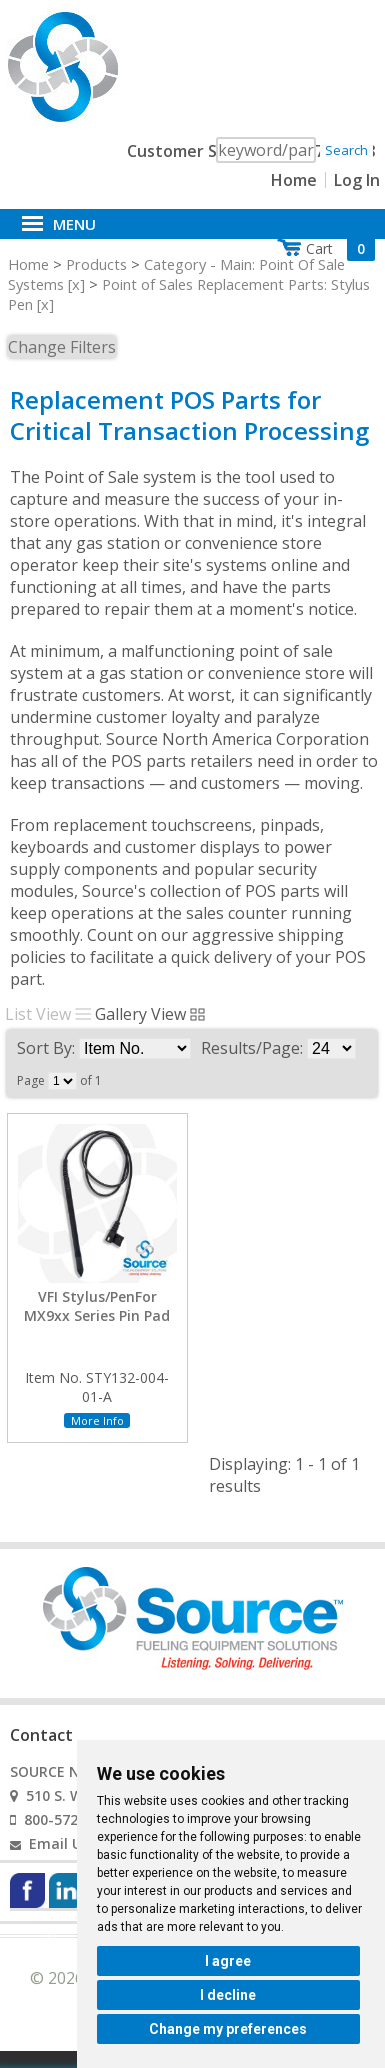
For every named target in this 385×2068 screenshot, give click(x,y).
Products (96, 264)
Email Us (59, 1843)
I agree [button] (228, 1961)
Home (294, 180)
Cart (340, 248)
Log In (357, 180)
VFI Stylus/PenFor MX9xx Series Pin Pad (97, 1306)
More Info (97, 1420)
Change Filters (62, 347)
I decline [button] (228, 1995)
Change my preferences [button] (228, 2029)
